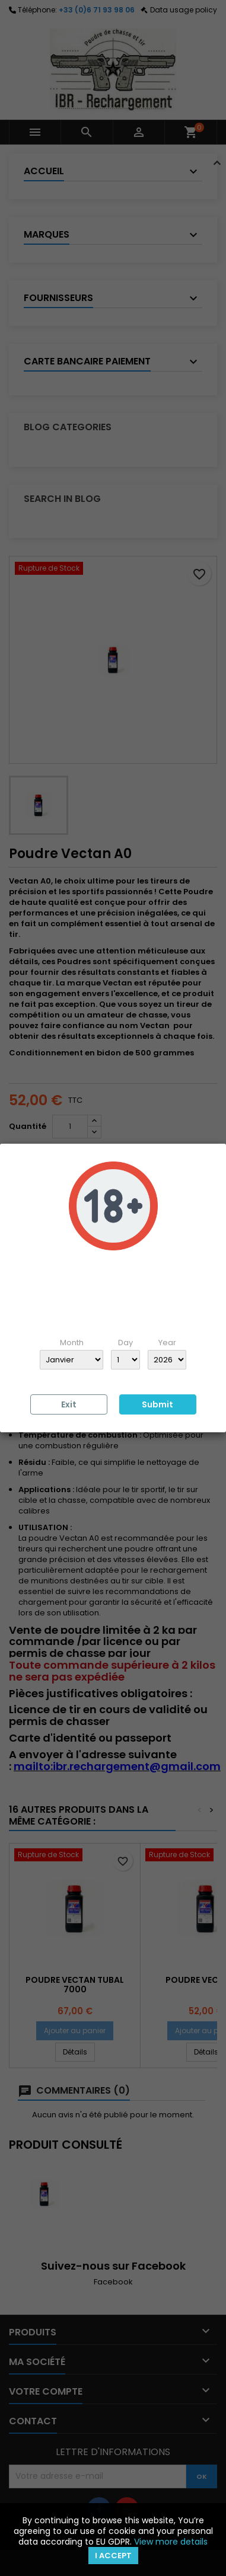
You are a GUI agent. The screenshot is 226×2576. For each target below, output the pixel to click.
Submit (157, 1404)
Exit (69, 1404)
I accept (113, 2555)
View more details (171, 2542)
